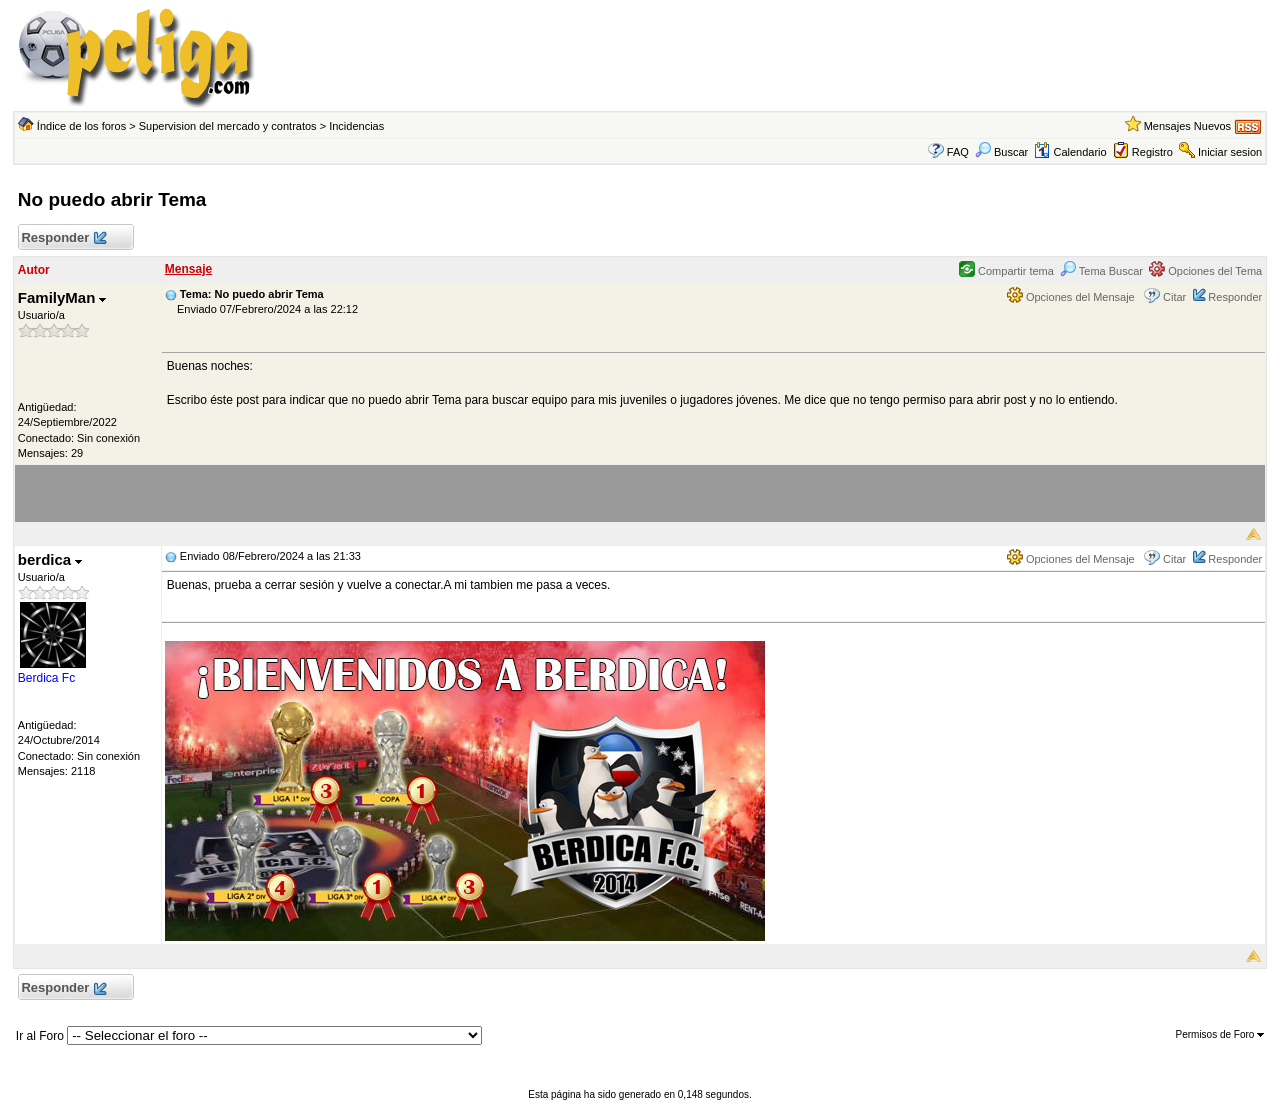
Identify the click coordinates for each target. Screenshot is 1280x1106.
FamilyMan (62, 297)
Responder (63, 238)
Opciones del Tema (1205, 271)
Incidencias (356, 126)
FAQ (958, 152)
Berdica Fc (46, 678)
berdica (50, 559)
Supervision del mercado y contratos (228, 126)
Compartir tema (1006, 271)
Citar (1174, 297)
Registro (1152, 152)
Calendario (1070, 152)
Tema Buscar (1101, 271)
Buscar (1001, 152)
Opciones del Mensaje (1071, 297)
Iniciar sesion (1230, 152)
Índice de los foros (81, 126)
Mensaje (188, 269)
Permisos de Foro (1219, 1034)
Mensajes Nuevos (1187, 126)
